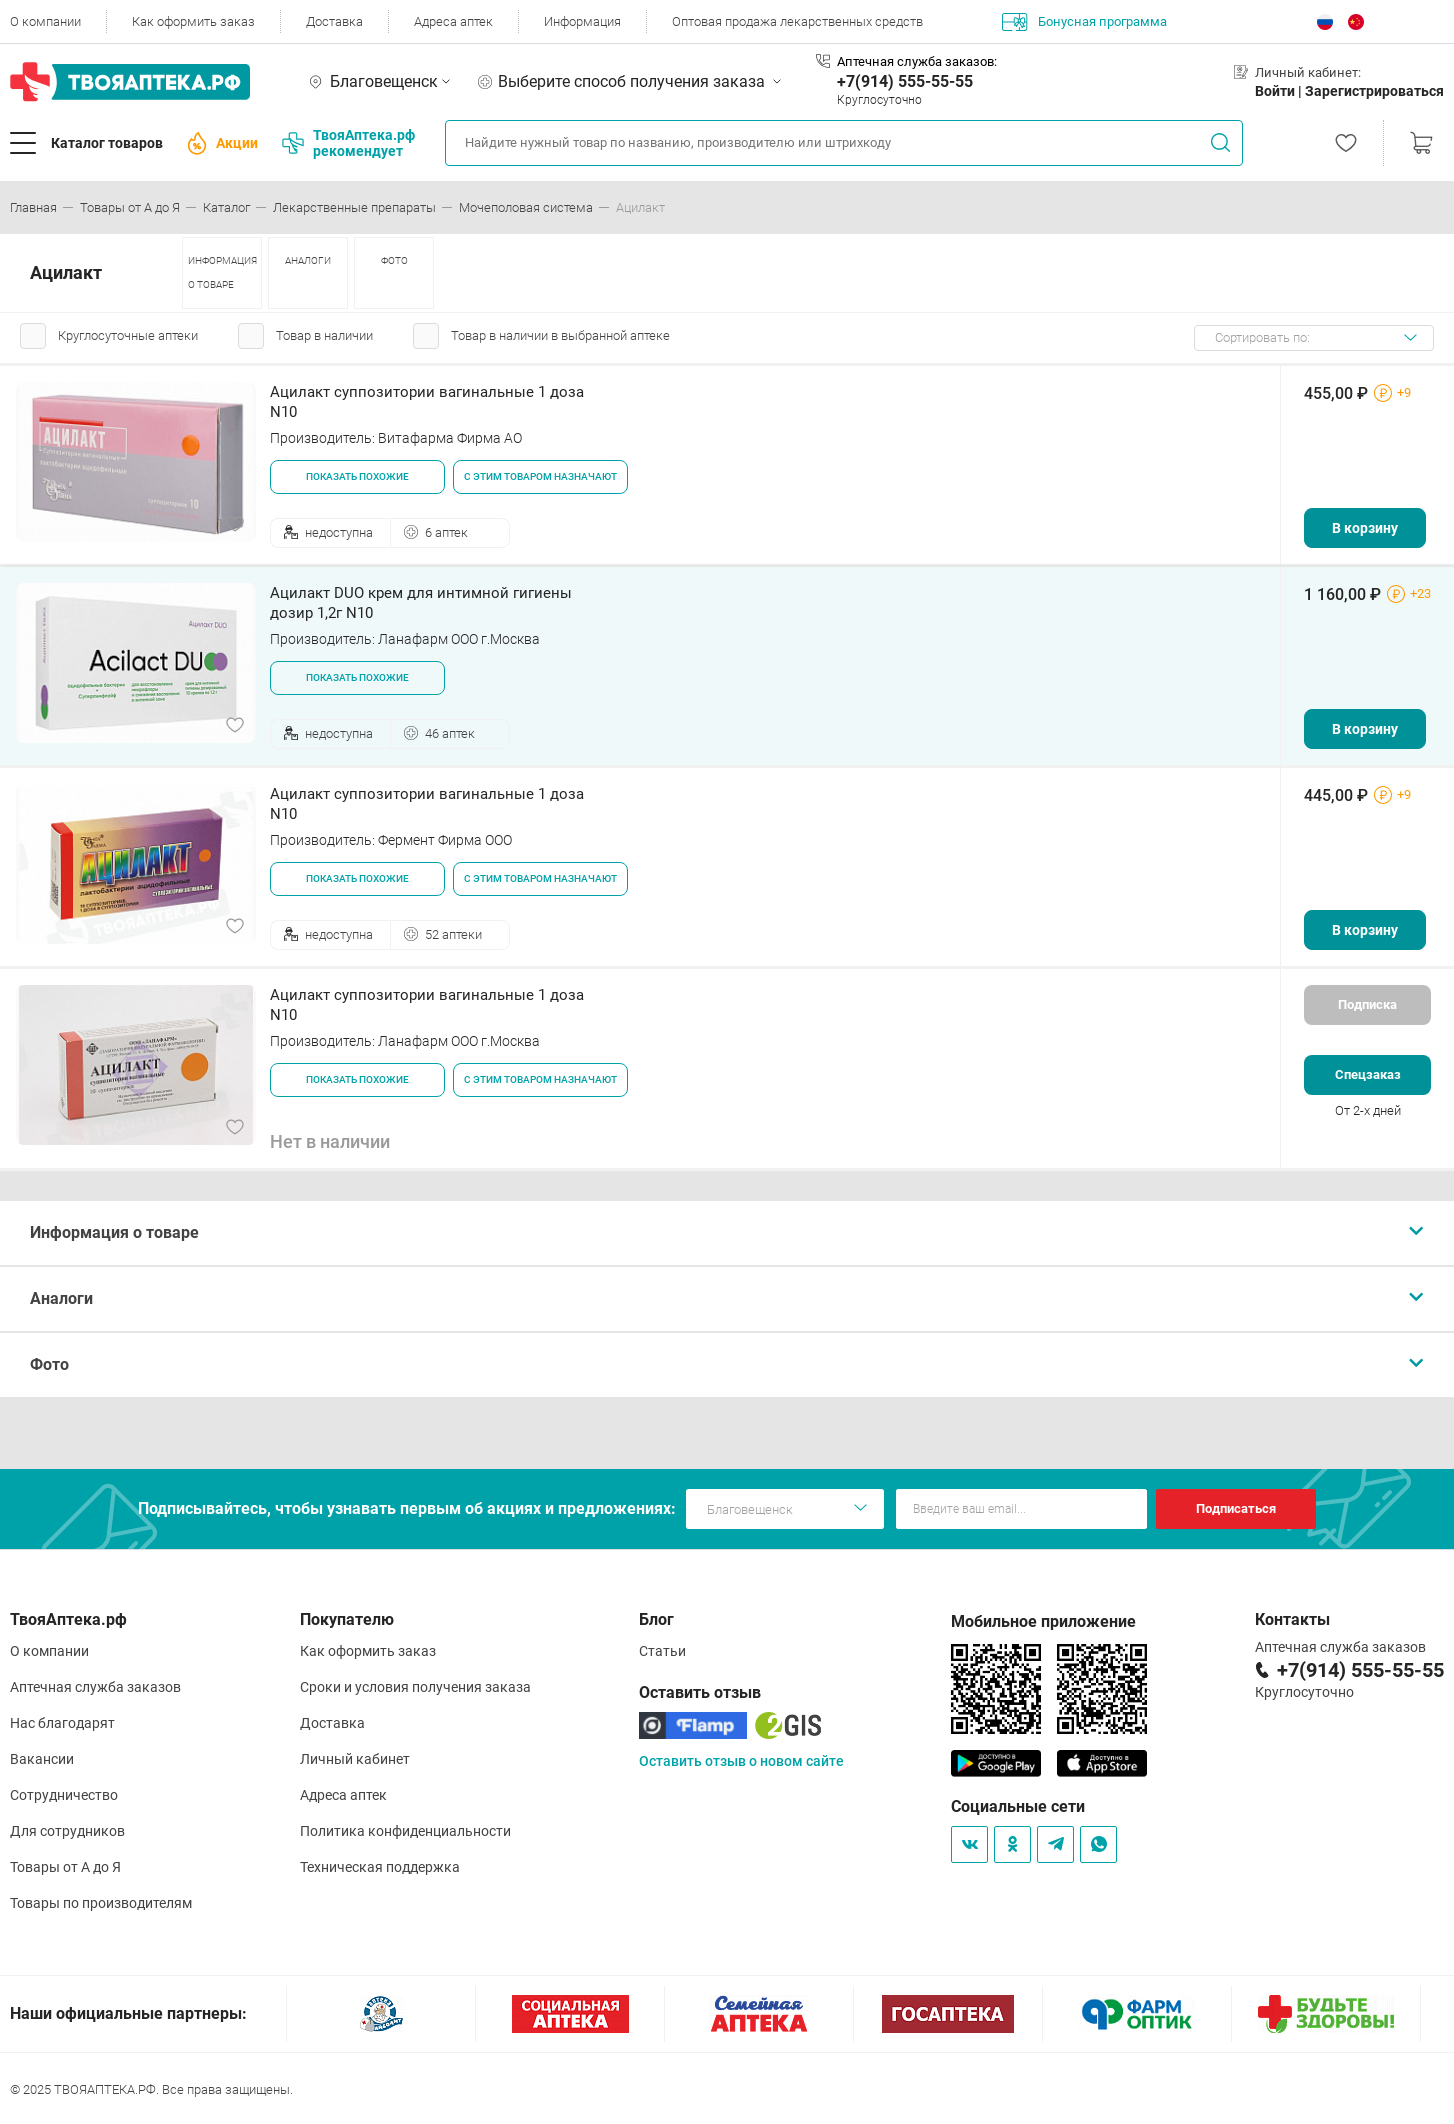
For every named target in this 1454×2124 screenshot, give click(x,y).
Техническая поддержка (380, 1867)
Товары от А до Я (65, 1867)
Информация (582, 21)
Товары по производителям (101, 1903)
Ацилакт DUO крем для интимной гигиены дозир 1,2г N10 (421, 603)
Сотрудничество (64, 1795)
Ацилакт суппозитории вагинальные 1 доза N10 (427, 402)
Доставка (334, 21)
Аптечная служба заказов (95, 1687)
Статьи (662, 1651)
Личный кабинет (355, 1759)
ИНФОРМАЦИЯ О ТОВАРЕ (222, 272)
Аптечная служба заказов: (917, 61)
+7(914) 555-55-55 (905, 81)
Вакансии (42, 1759)
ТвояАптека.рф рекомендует (348, 143)
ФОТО (394, 260)
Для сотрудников (67, 1831)
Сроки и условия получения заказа (415, 1687)
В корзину (1365, 528)
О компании (45, 21)
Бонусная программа (1084, 22)
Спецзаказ (1368, 1074)
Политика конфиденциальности (405, 1831)
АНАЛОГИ (308, 260)
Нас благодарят (62, 1723)
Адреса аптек (453, 21)
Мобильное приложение (1043, 1621)
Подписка (1367, 1004)
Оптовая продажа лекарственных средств (797, 21)
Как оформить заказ (193, 21)
